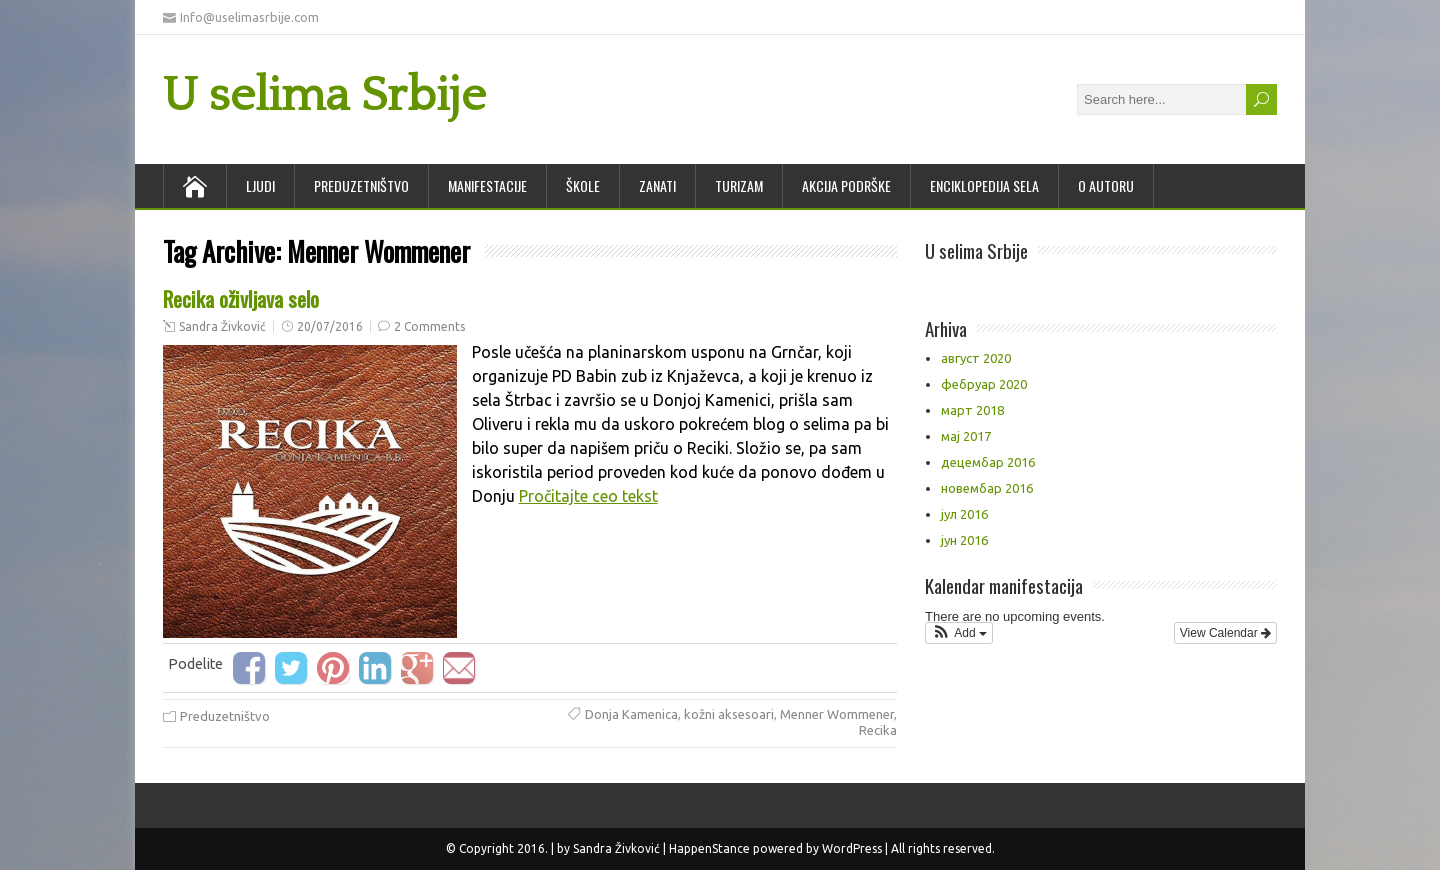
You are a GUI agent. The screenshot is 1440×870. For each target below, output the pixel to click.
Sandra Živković (222, 326)
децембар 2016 (988, 462)
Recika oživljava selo (241, 298)
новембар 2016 (987, 488)
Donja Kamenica (631, 714)
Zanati (657, 185)
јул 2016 (964, 514)
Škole (583, 185)
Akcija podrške (846, 185)
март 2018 (972, 410)
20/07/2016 (330, 326)
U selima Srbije (324, 95)
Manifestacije (487, 185)
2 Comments (429, 326)
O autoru (1106, 185)
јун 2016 (964, 540)
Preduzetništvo (361, 185)
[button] (959, 633)
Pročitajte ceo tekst (588, 496)
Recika (878, 730)
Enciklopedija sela (984, 185)
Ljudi (260, 185)
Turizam (739, 185)
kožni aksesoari (729, 714)
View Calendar (1225, 633)
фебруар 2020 (984, 384)
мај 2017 (966, 436)
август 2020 (976, 358)
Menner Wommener (837, 714)
